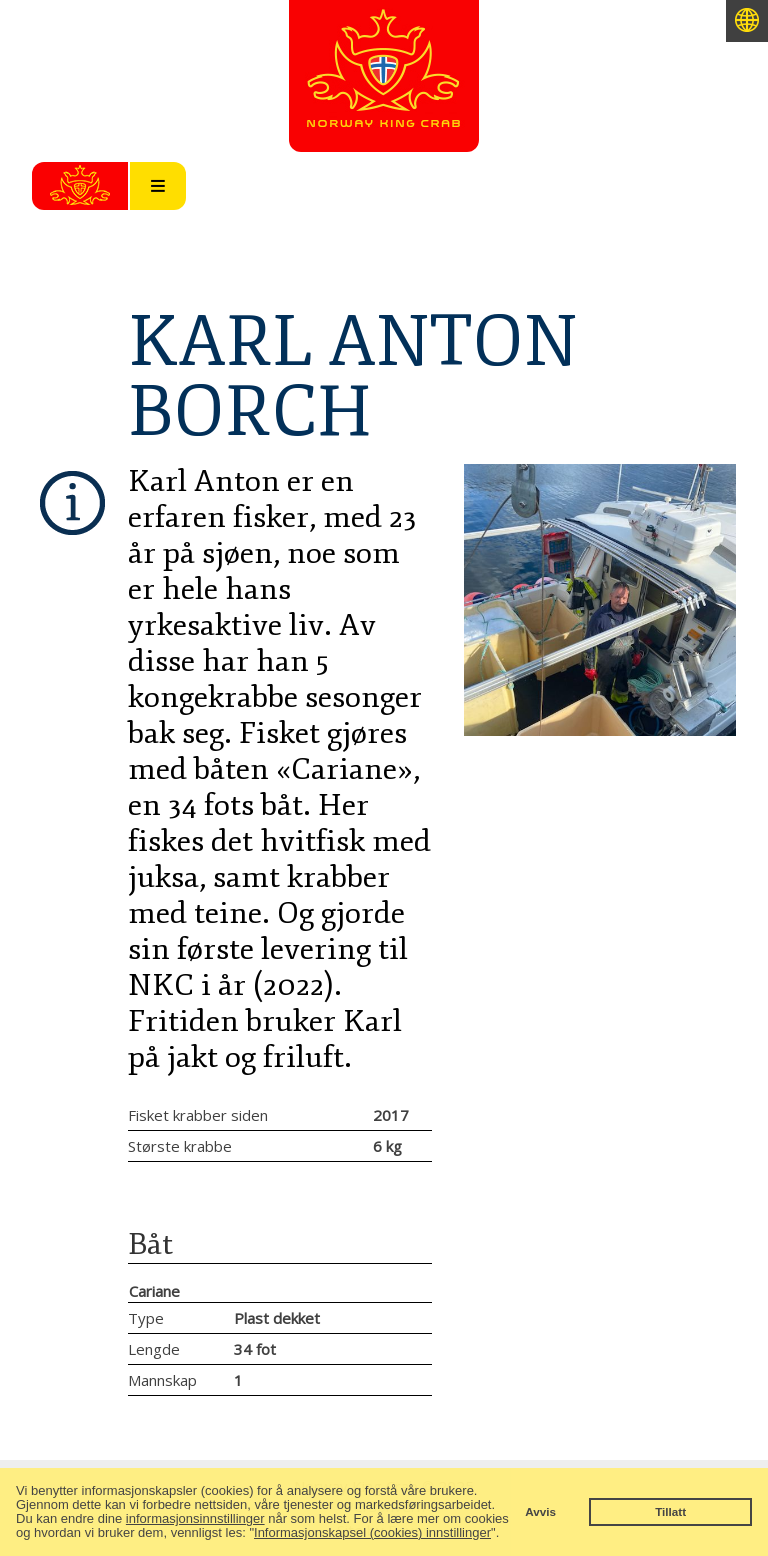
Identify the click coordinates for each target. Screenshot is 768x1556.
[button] (505, 1534)
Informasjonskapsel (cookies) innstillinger (372, 1532)
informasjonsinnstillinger (195, 1518)
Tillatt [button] (670, 1511)
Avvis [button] (540, 1511)
